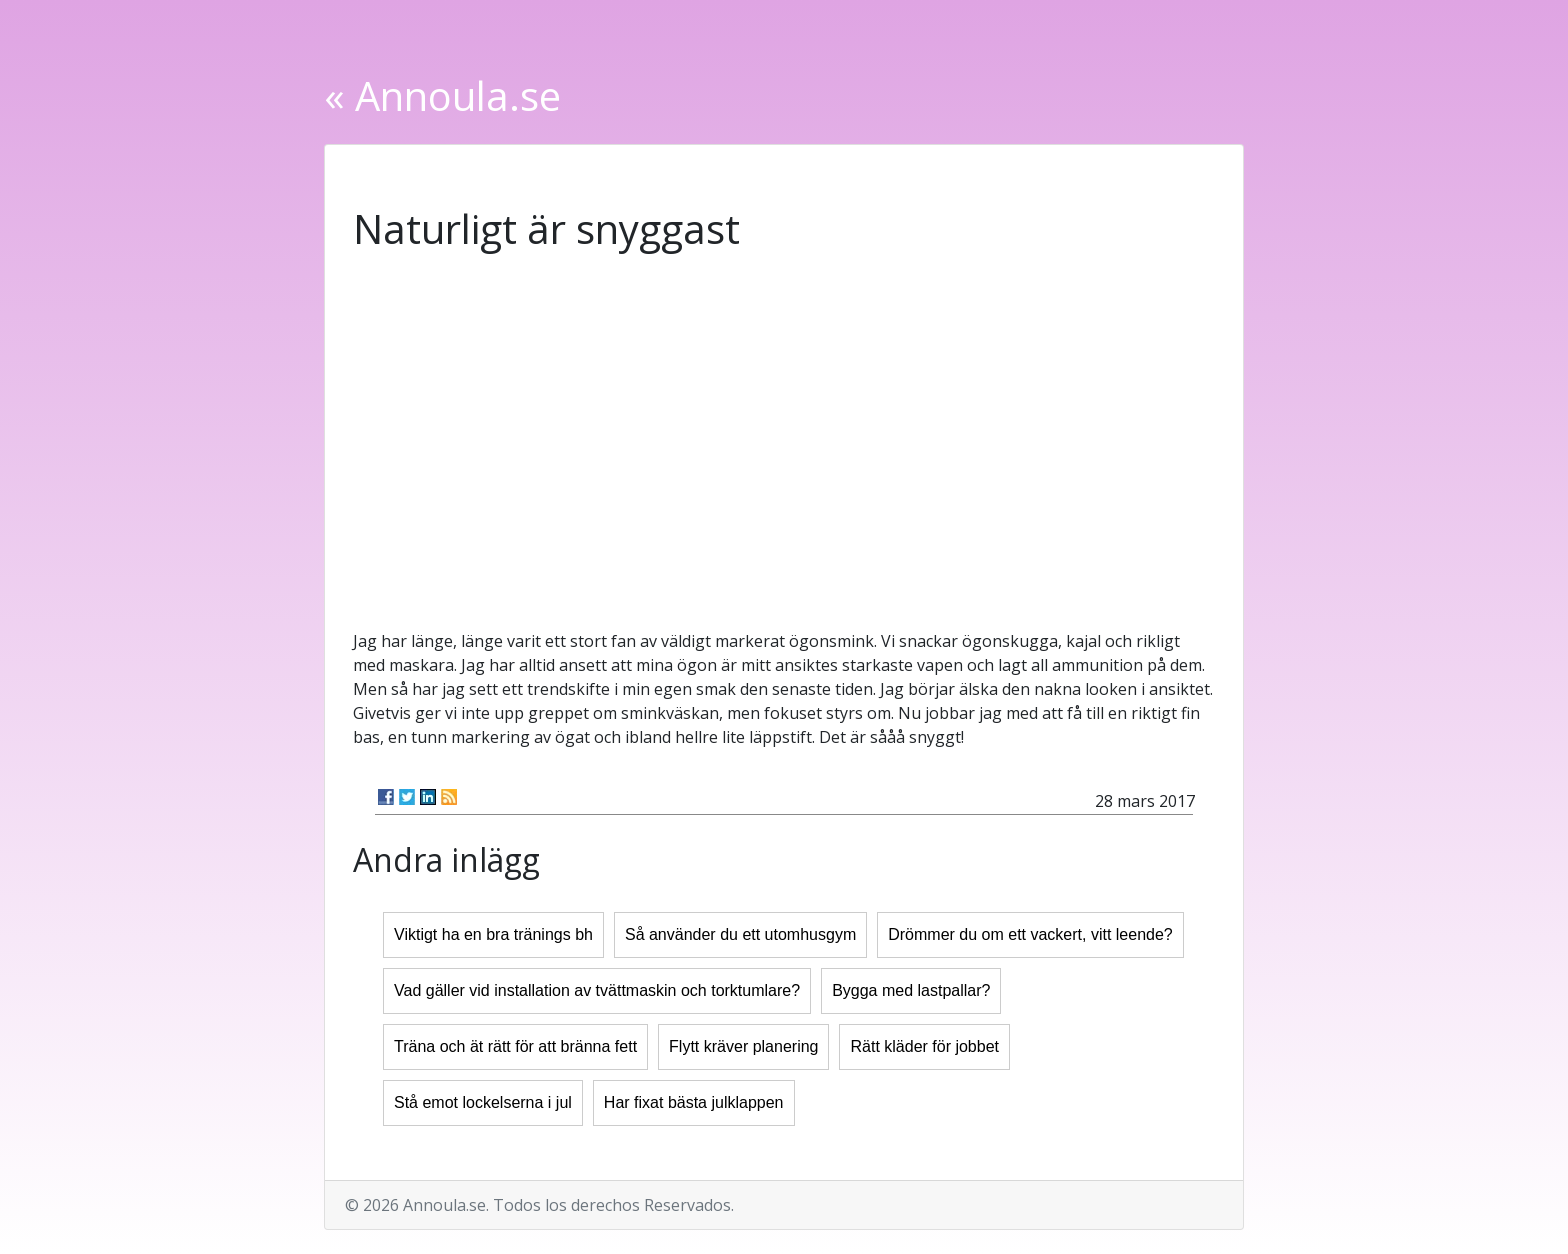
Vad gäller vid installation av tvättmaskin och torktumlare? (597, 990)
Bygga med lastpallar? (911, 990)
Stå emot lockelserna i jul (483, 1102)
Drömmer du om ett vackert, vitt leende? (1030, 934)
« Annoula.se (442, 95)
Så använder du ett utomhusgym (740, 934)
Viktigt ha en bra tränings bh (493, 934)
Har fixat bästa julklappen (694, 1102)
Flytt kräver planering (743, 1046)
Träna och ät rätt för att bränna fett (515, 1046)
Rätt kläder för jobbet (924, 1046)
